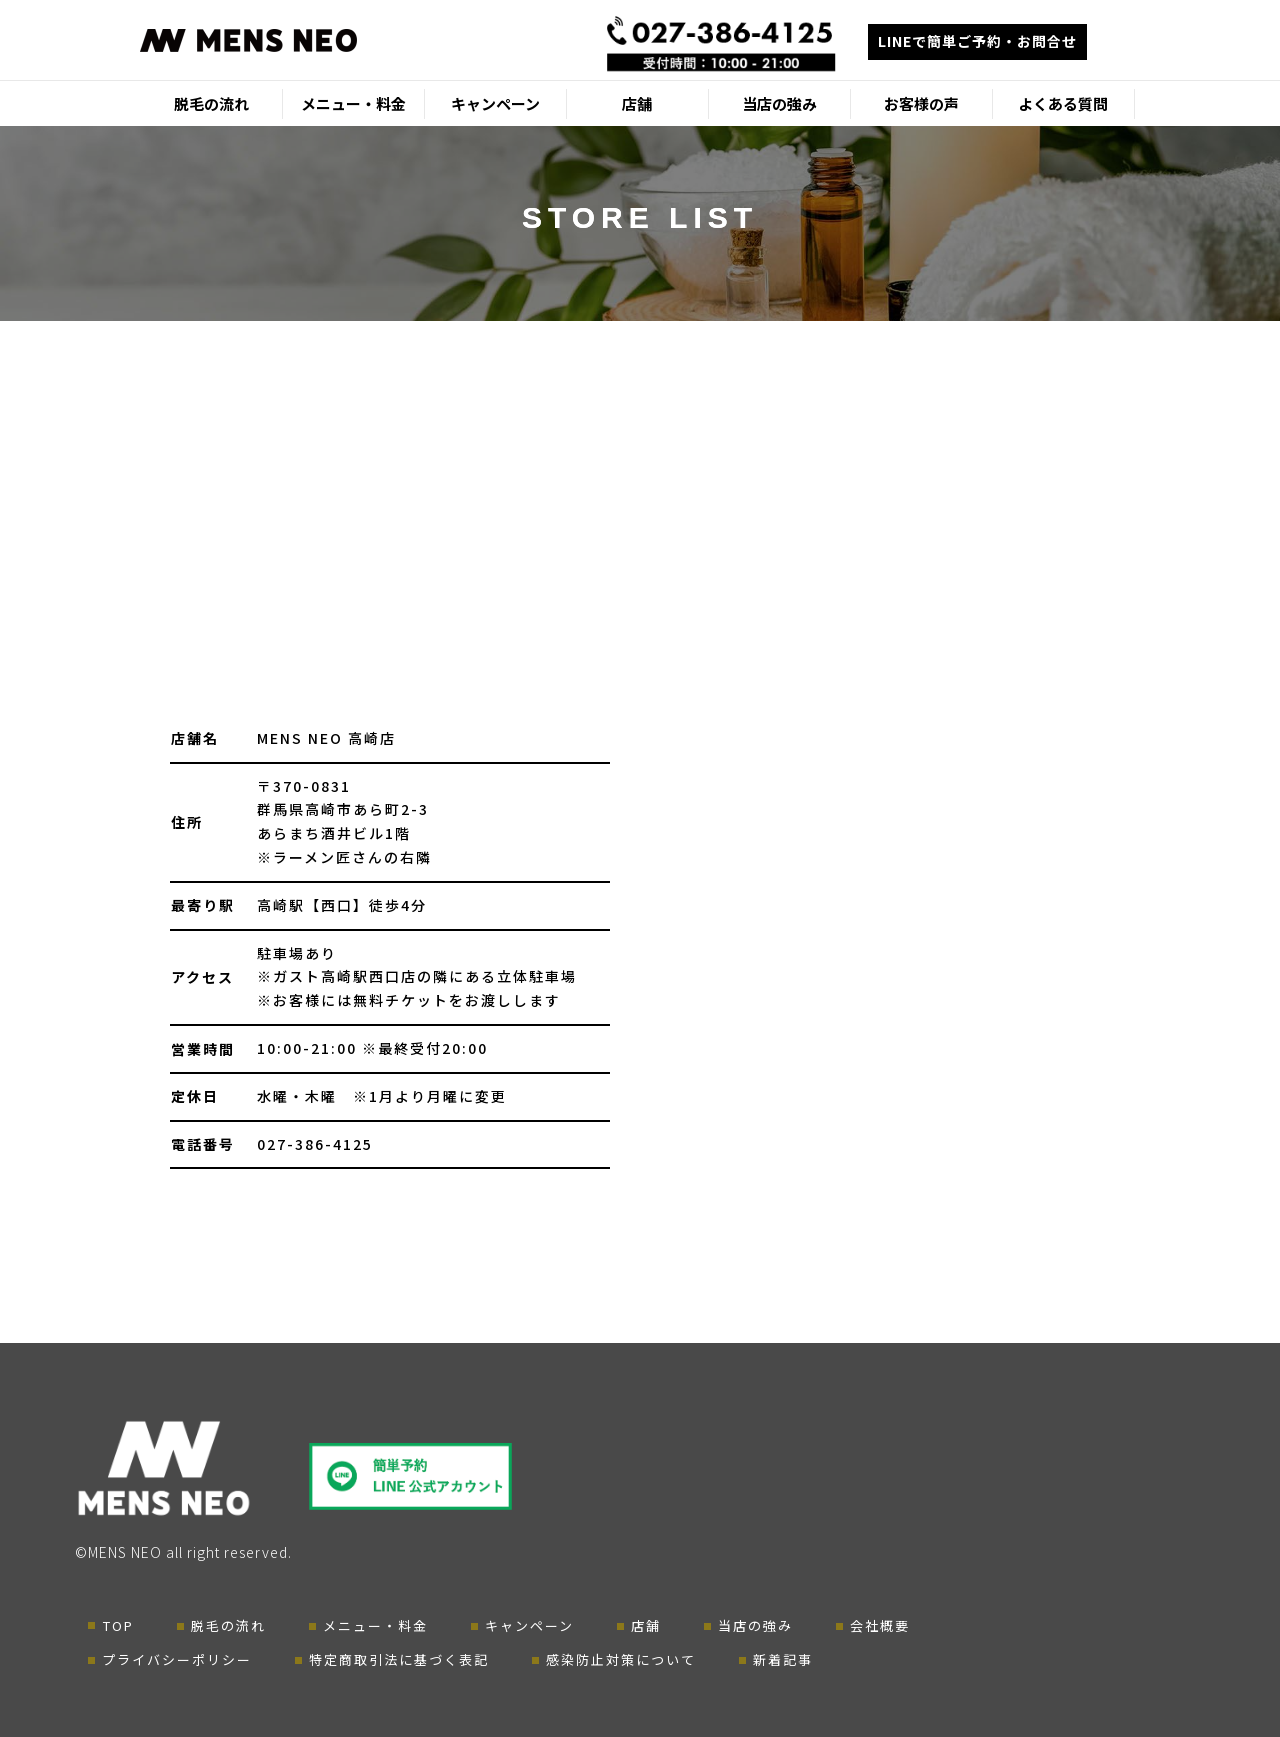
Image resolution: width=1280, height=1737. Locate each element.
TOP (118, 1625)
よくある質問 (1063, 103)
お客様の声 (921, 103)
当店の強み (779, 103)
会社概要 (880, 1625)
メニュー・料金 (353, 103)
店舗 (637, 103)
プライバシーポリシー (177, 1659)
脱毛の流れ (211, 103)
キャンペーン (495, 103)
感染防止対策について (621, 1659)
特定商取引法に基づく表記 (399, 1659)
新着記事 (783, 1659)
